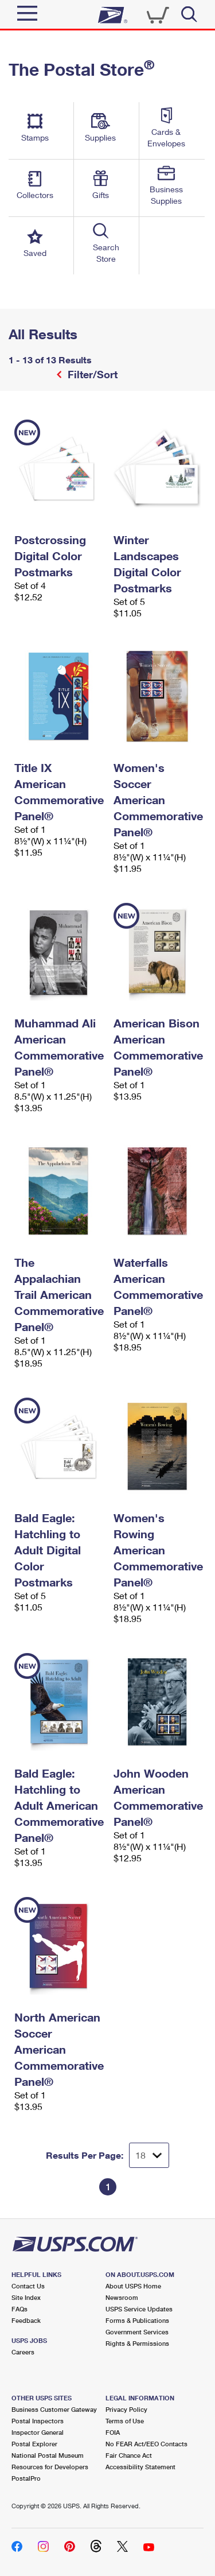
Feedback (26, 2320)
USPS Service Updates (139, 2309)
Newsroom (121, 2297)
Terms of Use (124, 2420)
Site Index (26, 2297)
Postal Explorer (34, 2443)
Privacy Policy (126, 2409)
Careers (22, 2352)
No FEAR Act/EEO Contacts (146, 2443)
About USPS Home (133, 2286)
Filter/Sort (91, 374)
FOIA (112, 2432)
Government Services (137, 2332)
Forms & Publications (137, 2320)
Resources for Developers (49, 2466)
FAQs (19, 2309)
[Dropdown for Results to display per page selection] (149, 2155)
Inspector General (37, 2432)
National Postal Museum (47, 2455)
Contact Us (28, 2286)
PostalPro (26, 2478)
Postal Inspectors (37, 2420)
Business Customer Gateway (54, 2409)
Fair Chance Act (128, 2455)
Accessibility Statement (140, 2466)
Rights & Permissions (137, 2343)
